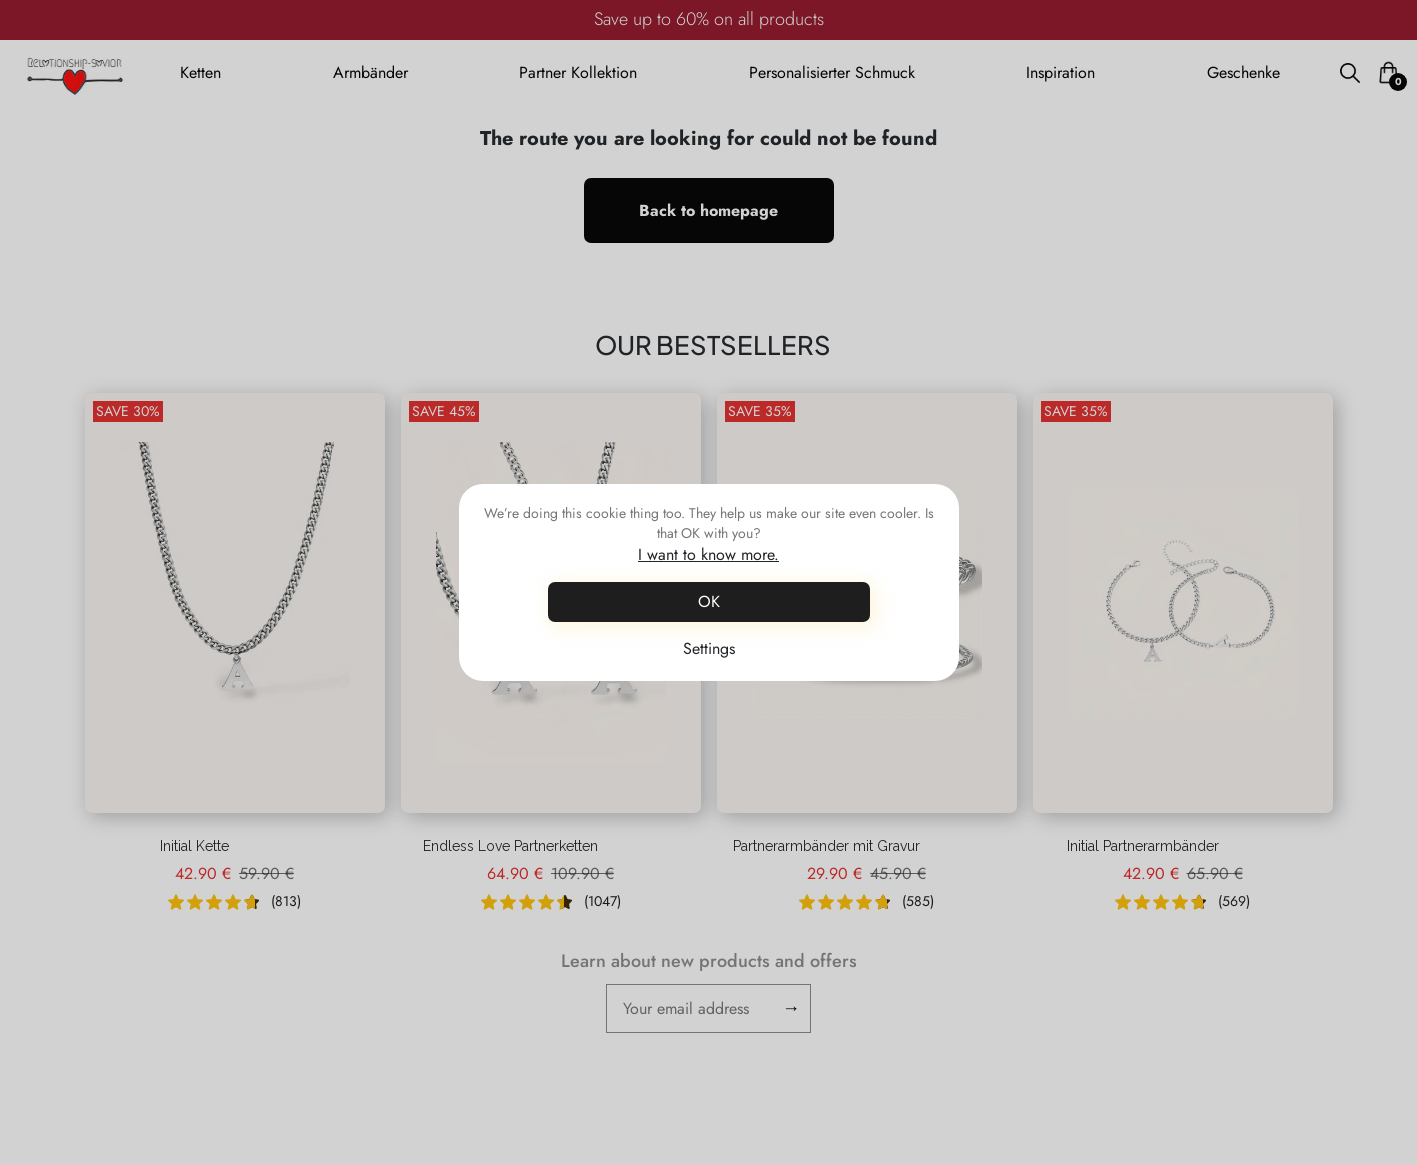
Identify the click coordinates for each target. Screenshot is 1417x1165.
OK (709, 601)
